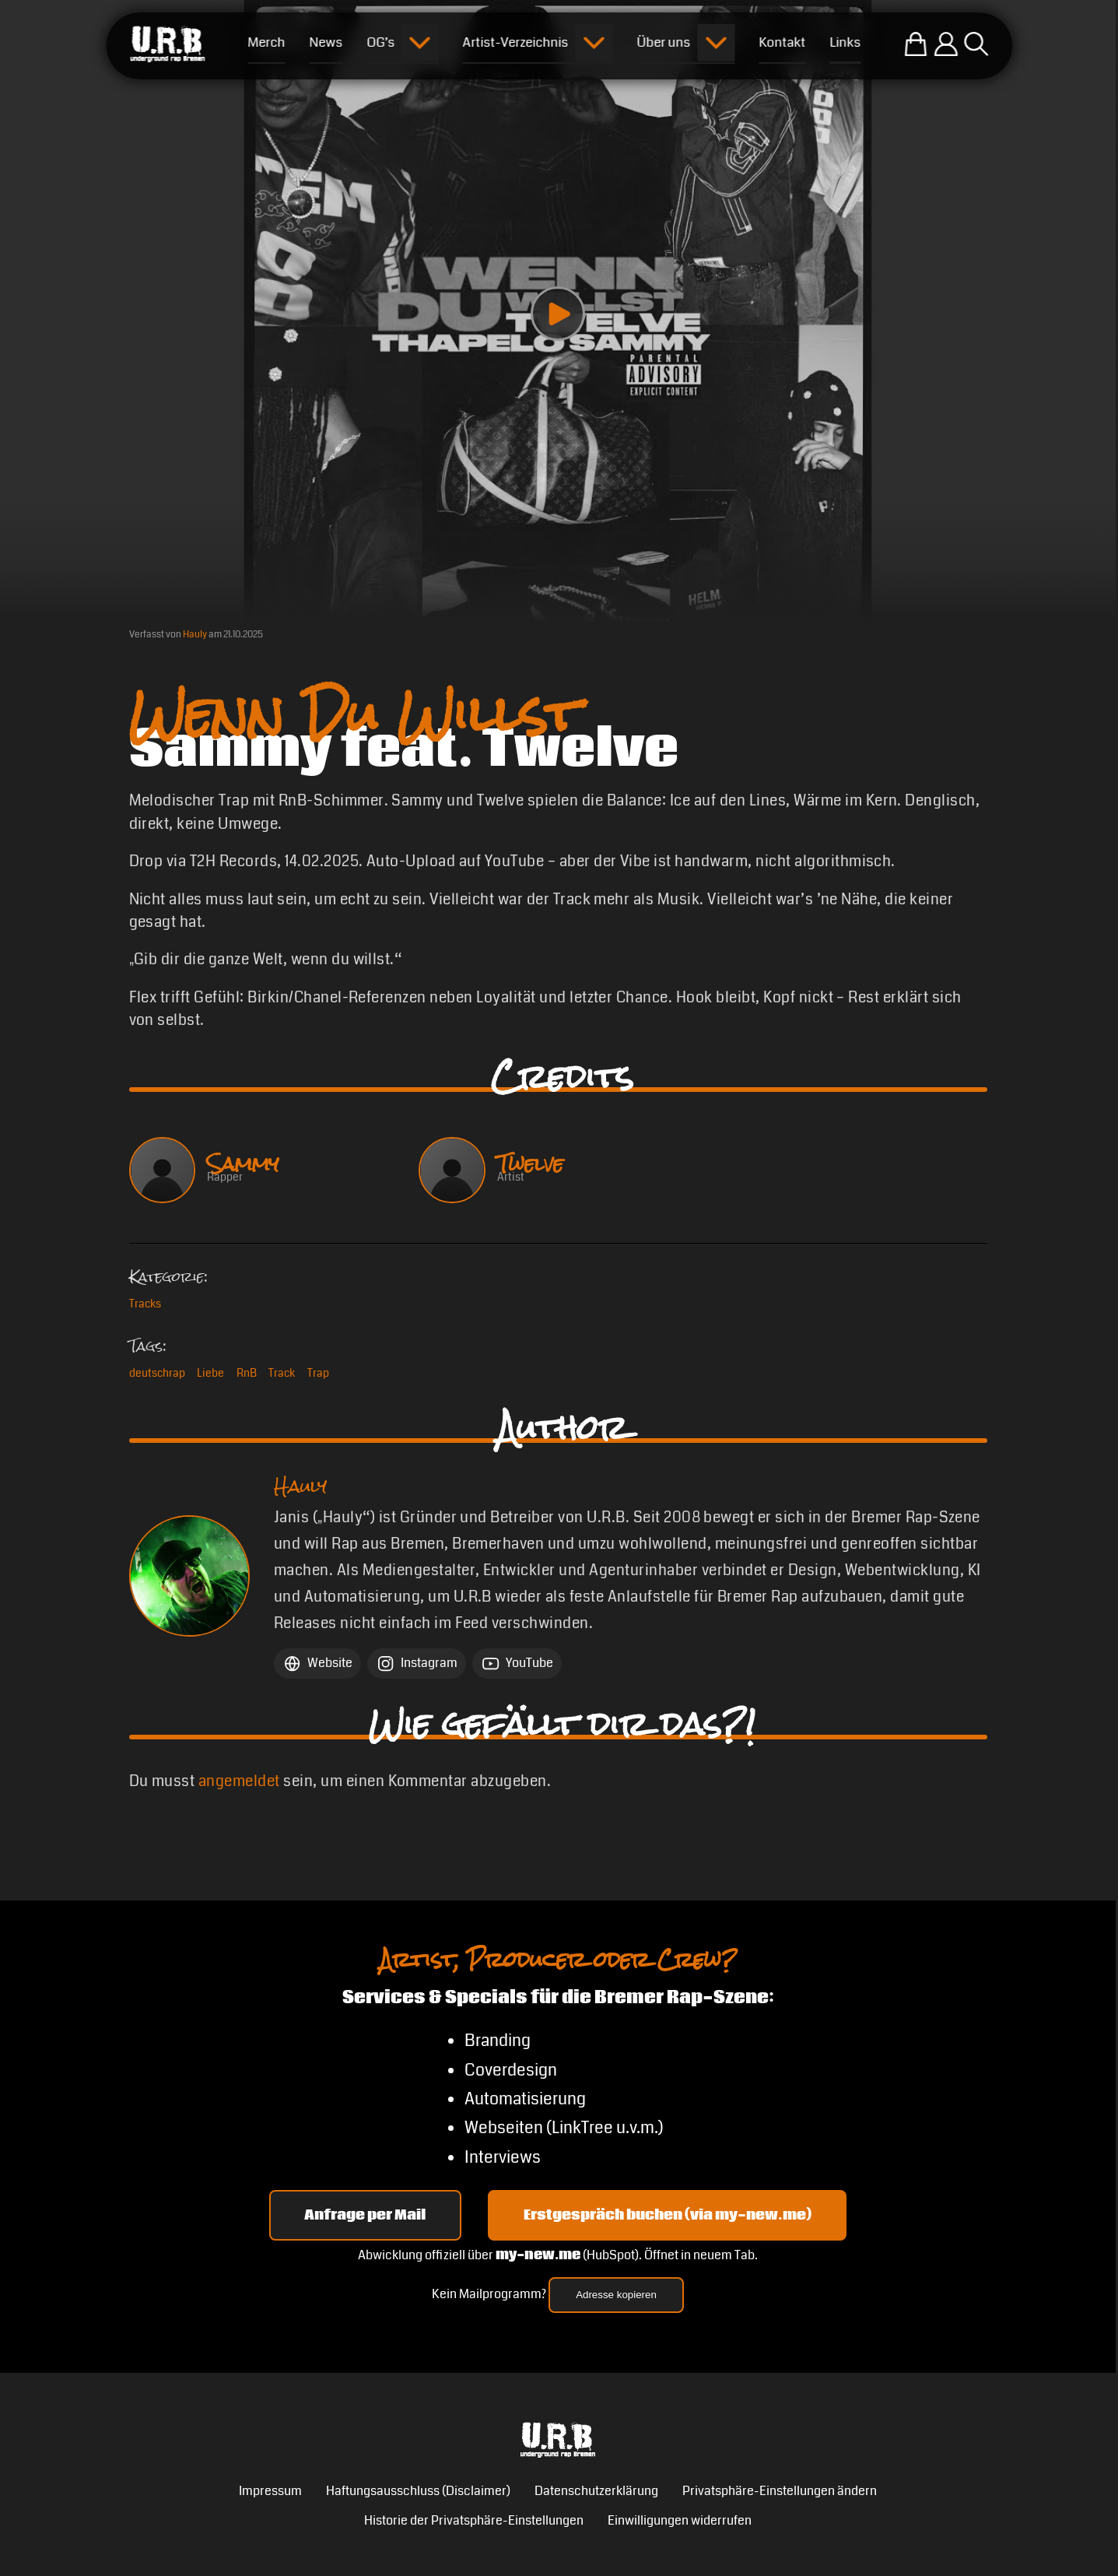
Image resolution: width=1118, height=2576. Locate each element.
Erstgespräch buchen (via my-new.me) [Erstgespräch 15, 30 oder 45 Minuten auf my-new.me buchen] (667, 2215)
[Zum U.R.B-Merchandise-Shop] (915, 44)
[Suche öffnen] (976, 44)
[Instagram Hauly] (416, 1663)
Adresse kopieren (616, 2295)
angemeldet (239, 1781)
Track (281, 1373)
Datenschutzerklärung (596, 2491)
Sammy (243, 1164)
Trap (318, 1373)
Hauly (195, 634)
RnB (247, 1373)
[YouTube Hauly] (517, 1663)
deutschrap (157, 1373)
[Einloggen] (946, 44)
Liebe (210, 1373)
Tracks (145, 1304)
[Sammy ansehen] (162, 1170)
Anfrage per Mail (365, 2215)
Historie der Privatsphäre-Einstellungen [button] (474, 2520)
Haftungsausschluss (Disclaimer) (418, 2491)
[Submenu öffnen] (420, 42)
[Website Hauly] (317, 1663)
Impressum (270, 2491)
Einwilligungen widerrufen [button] (680, 2520)
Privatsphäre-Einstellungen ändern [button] (779, 2491)
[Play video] (558, 314)
